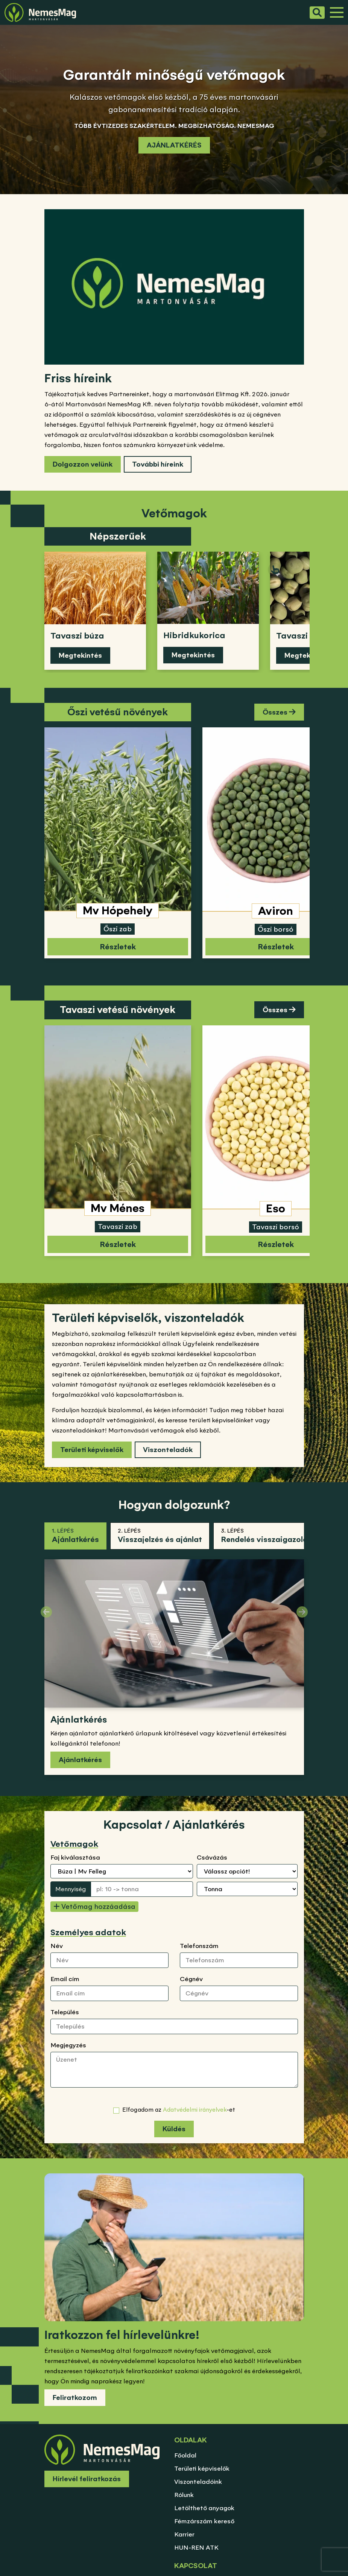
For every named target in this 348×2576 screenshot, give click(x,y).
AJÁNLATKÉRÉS (174, 145)
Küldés (174, 2128)
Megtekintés (80, 655)
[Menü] (336, 12)
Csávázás (212, 1857)
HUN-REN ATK (196, 2547)
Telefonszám (199, 1946)
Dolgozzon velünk (82, 464)
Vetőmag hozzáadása (94, 1906)
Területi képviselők (91, 1449)
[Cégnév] (239, 1993)
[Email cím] (109, 1993)
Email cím (64, 1979)
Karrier (184, 2534)
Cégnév (191, 1979)
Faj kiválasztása (75, 1857)
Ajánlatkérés (80, 1759)
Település (64, 2012)
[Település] (174, 2026)
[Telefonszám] (239, 1960)
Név (56, 1946)
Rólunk (184, 2495)
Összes (279, 712)
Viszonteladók (168, 1449)
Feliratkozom (75, 2397)
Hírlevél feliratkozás (87, 2478)
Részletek (118, 946)
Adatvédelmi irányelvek (194, 2110)
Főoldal (185, 2455)
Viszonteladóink (198, 2481)
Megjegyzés (68, 2045)
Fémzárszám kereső (204, 2521)
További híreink (157, 464)
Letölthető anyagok (204, 2508)
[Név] (109, 1960)
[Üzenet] (174, 2070)
